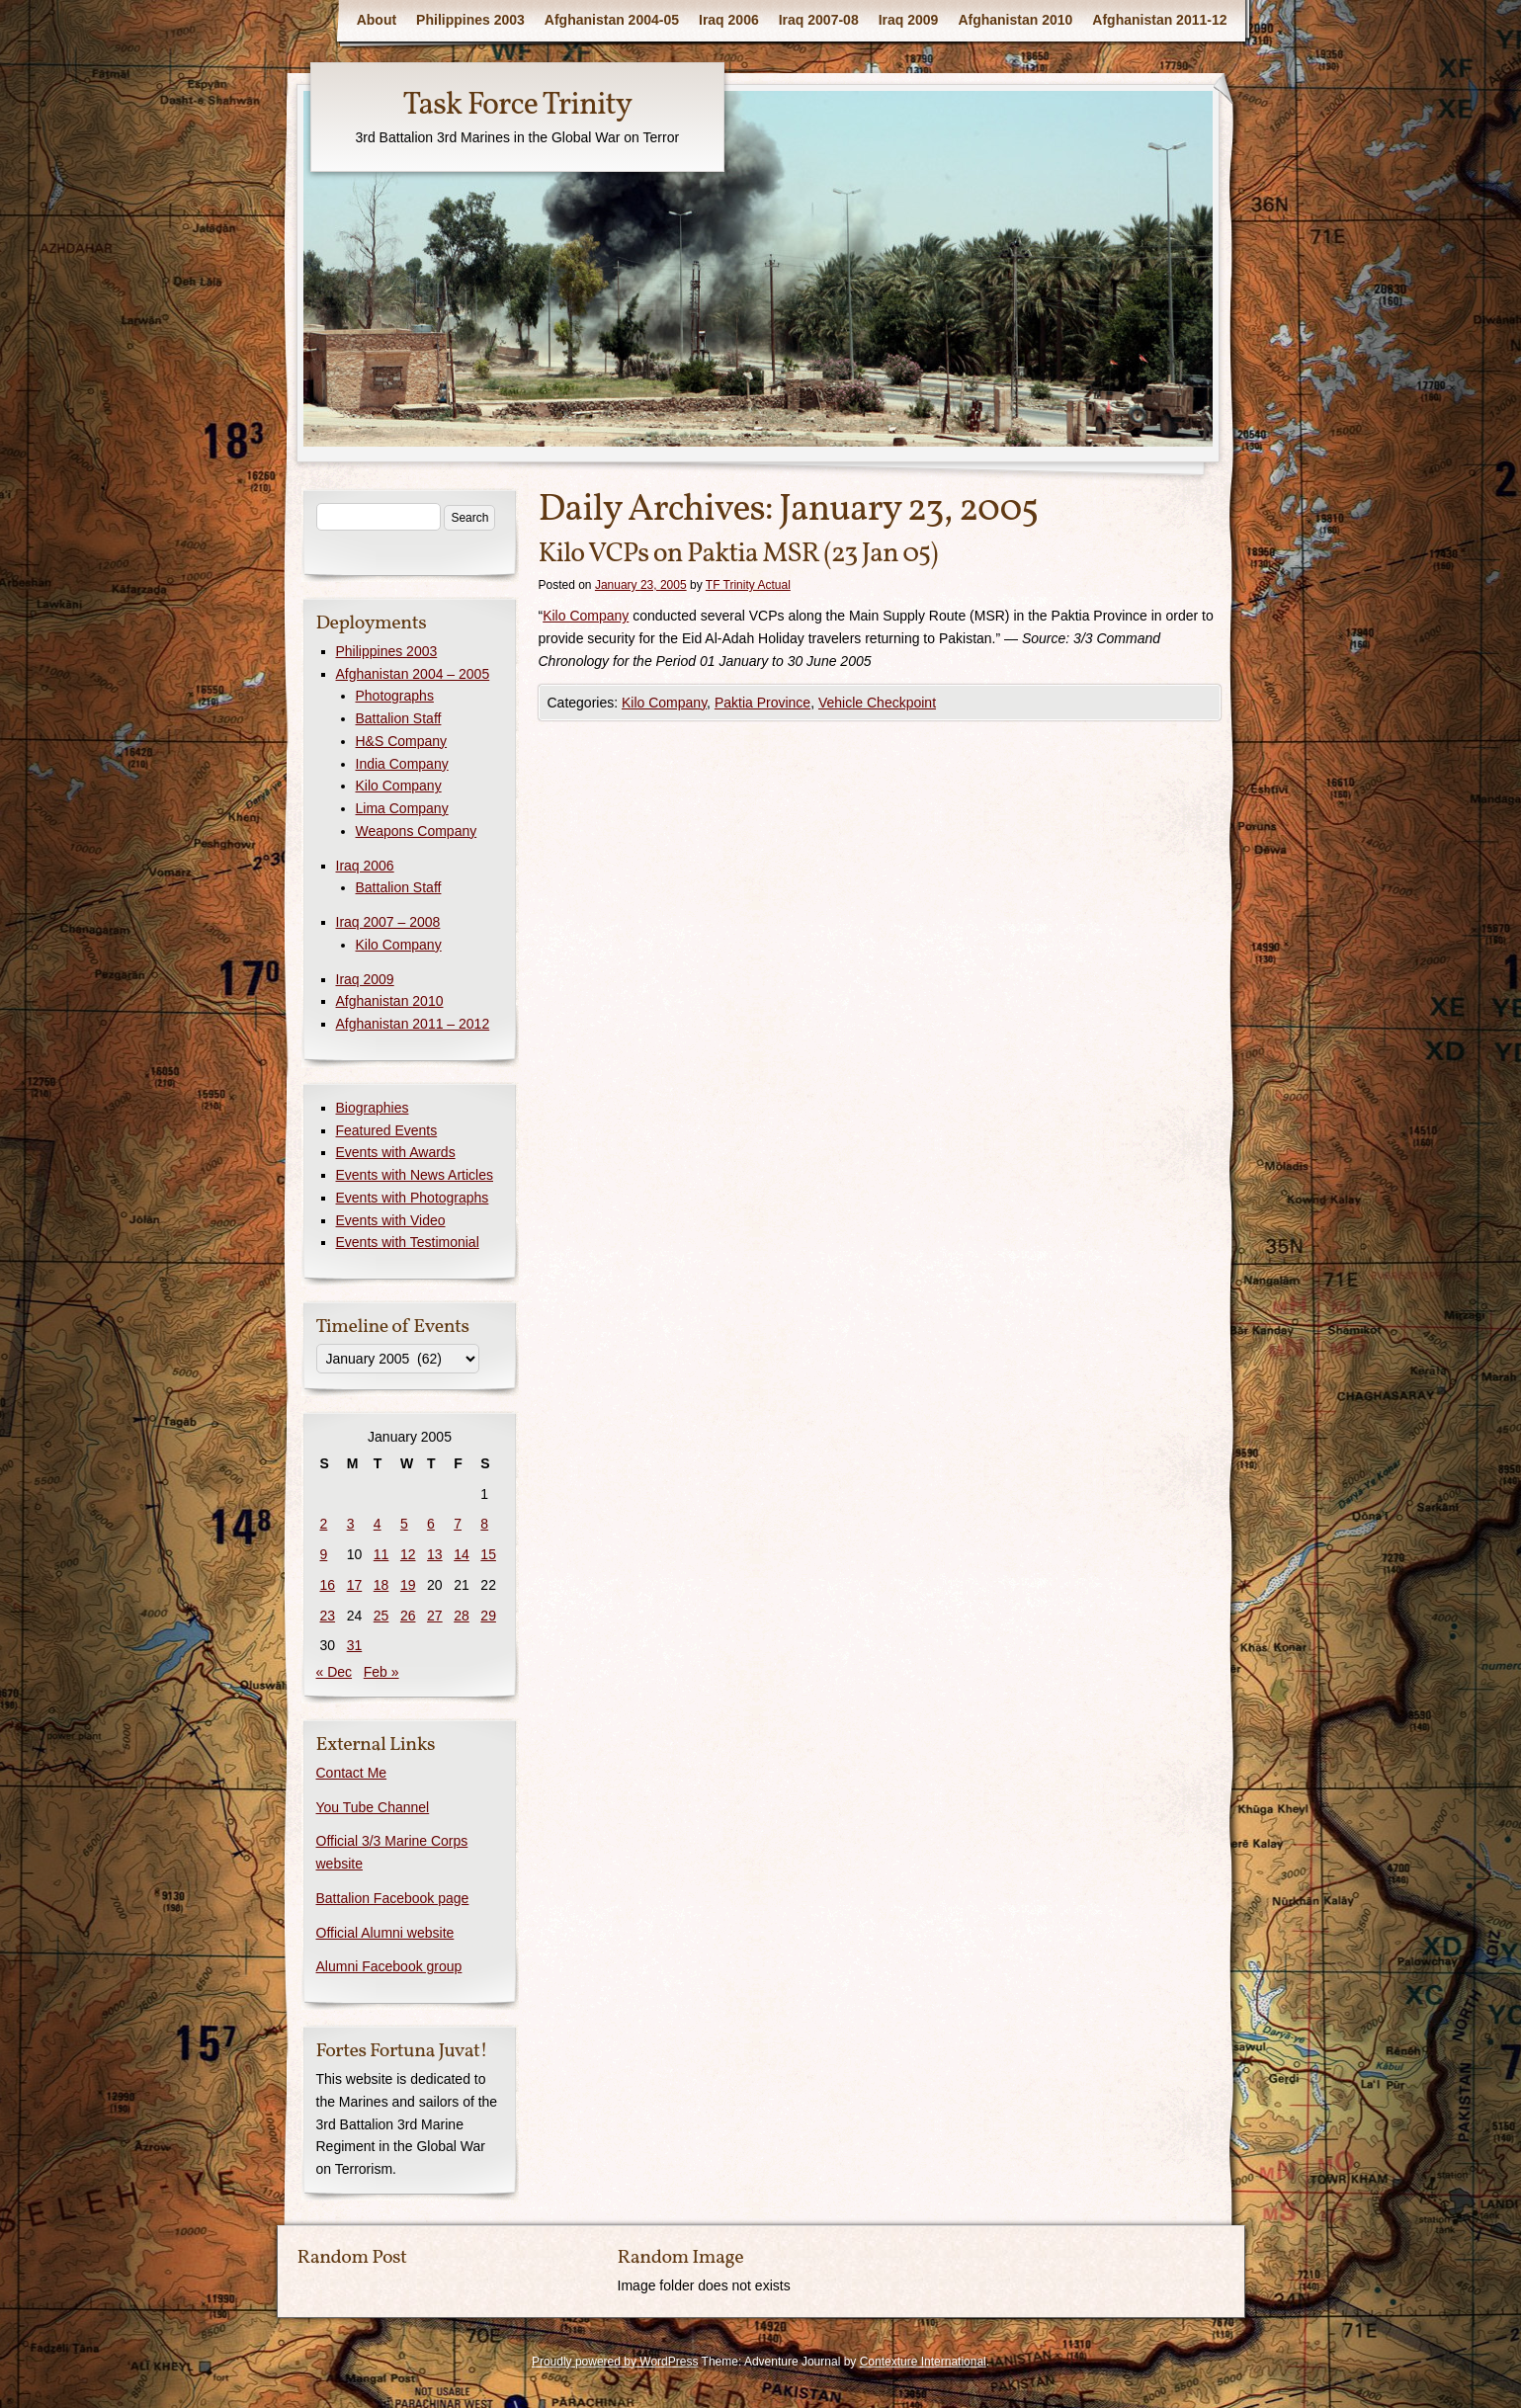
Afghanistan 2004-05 (612, 20)
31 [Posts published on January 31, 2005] (355, 1645)
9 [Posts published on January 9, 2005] (324, 1554)
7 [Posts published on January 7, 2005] (458, 1524)
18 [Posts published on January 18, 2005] (381, 1585)
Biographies (372, 1108)
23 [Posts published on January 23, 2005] (328, 1615)
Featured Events (387, 1130)
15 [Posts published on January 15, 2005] (488, 1554)
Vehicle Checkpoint (877, 702)
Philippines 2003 (470, 20)
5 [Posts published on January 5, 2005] (404, 1524)
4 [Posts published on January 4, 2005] (377, 1524)
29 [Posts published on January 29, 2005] (488, 1615)
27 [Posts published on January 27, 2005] (435, 1615)
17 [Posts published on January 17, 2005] (355, 1585)
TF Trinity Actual (748, 585)
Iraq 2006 (729, 20)
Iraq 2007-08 (819, 20)
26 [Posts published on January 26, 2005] (408, 1615)
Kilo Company (586, 615)
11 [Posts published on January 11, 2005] (381, 1554)
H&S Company (402, 741)
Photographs (395, 696)
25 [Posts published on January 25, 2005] (381, 1615)
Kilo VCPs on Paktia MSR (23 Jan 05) (738, 554)
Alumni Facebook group (389, 1966)
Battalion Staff (399, 718)
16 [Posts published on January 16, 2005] (328, 1585)
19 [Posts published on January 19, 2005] (408, 1585)
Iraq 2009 (909, 20)
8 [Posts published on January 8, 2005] (484, 1524)
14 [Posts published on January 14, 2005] (461, 1554)
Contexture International (923, 2361)
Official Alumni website (385, 1933)
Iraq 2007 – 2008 (388, 922)
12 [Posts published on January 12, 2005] (408, 1554)
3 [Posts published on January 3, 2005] (351, 1524)
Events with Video (391, 1220)
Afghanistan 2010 (1015, 20)
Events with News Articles (415, 1175)
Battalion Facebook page (392, 1898)
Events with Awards (396, 1152)
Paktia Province (762, 702)
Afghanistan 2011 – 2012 (413, 1024)
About (376, 20)
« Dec (334, 1672)
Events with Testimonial (407, 1242)
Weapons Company (416, 831)
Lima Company (402, 808)
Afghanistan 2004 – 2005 (413, 674)
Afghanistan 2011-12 (1159, 20)
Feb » (381, 1672)
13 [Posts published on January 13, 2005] (435, 1554)
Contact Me (351, 1773)
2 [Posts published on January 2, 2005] (324, 1524)
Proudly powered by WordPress (615, 2361)
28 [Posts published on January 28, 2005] (461, 1615)
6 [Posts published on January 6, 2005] (431, 1524)
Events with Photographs (412, 1197)
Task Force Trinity (517, 105)
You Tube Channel (373, 1807)
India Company (402, 764)
